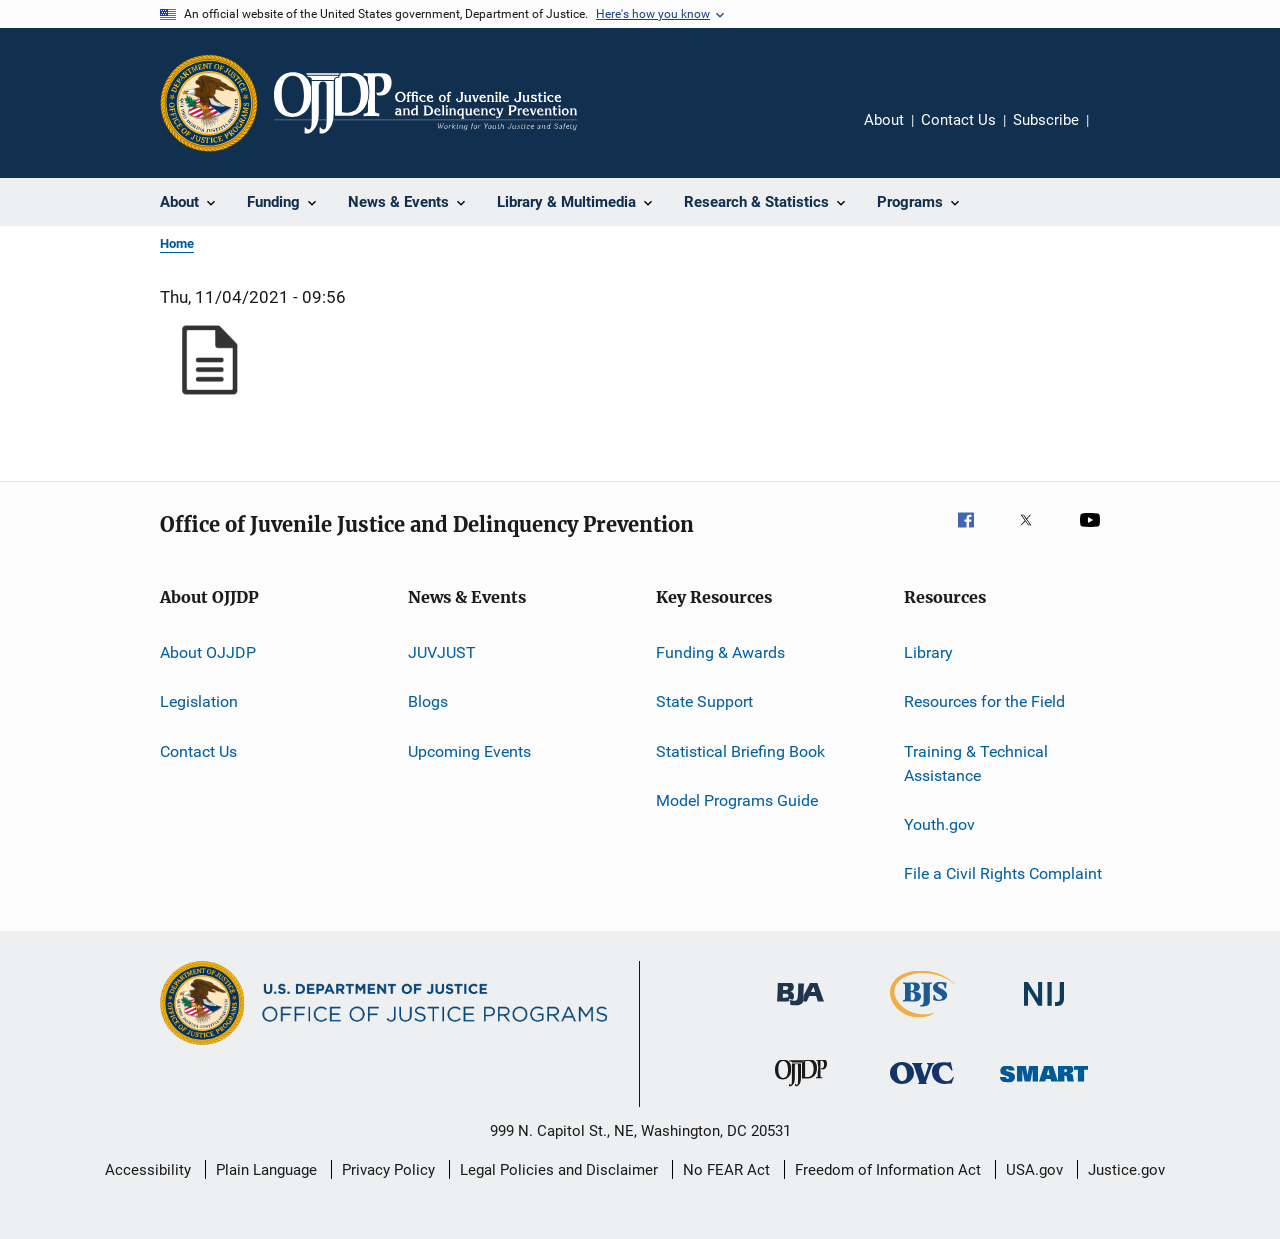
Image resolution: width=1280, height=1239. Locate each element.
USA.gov (1034, 1170)
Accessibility (148, 1170)
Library (928, 652)
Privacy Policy (388, 1170)
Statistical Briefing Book (740, 751)
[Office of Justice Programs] (209, 103)
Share (1120, 134)
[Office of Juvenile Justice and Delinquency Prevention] (801, 1090)
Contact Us (958, 120)
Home (177, 243)
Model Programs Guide (737, 800)
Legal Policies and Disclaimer (559, 1170)
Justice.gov (1126, 1170)
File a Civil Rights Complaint (1003, 873)
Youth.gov (939, 824)
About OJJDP (208, 652)
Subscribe (1046, 120)
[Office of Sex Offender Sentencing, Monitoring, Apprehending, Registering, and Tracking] (1044, 1085)
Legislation (199, 701)
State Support (704, 701)
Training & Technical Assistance (976, 763)
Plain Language (266, 1170)
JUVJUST (442, 652)
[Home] (425, 103)
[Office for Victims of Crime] (922, 1087)
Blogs (428, 701)
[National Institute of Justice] (1044, 1009)
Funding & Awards (720, 652)
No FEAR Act (726, 1170)
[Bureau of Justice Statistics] (922, 1021)
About (884, 120)
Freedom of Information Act (888, 1170)
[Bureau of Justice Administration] (800, 1009)
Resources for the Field (984, 701)
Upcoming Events (469, 751)
